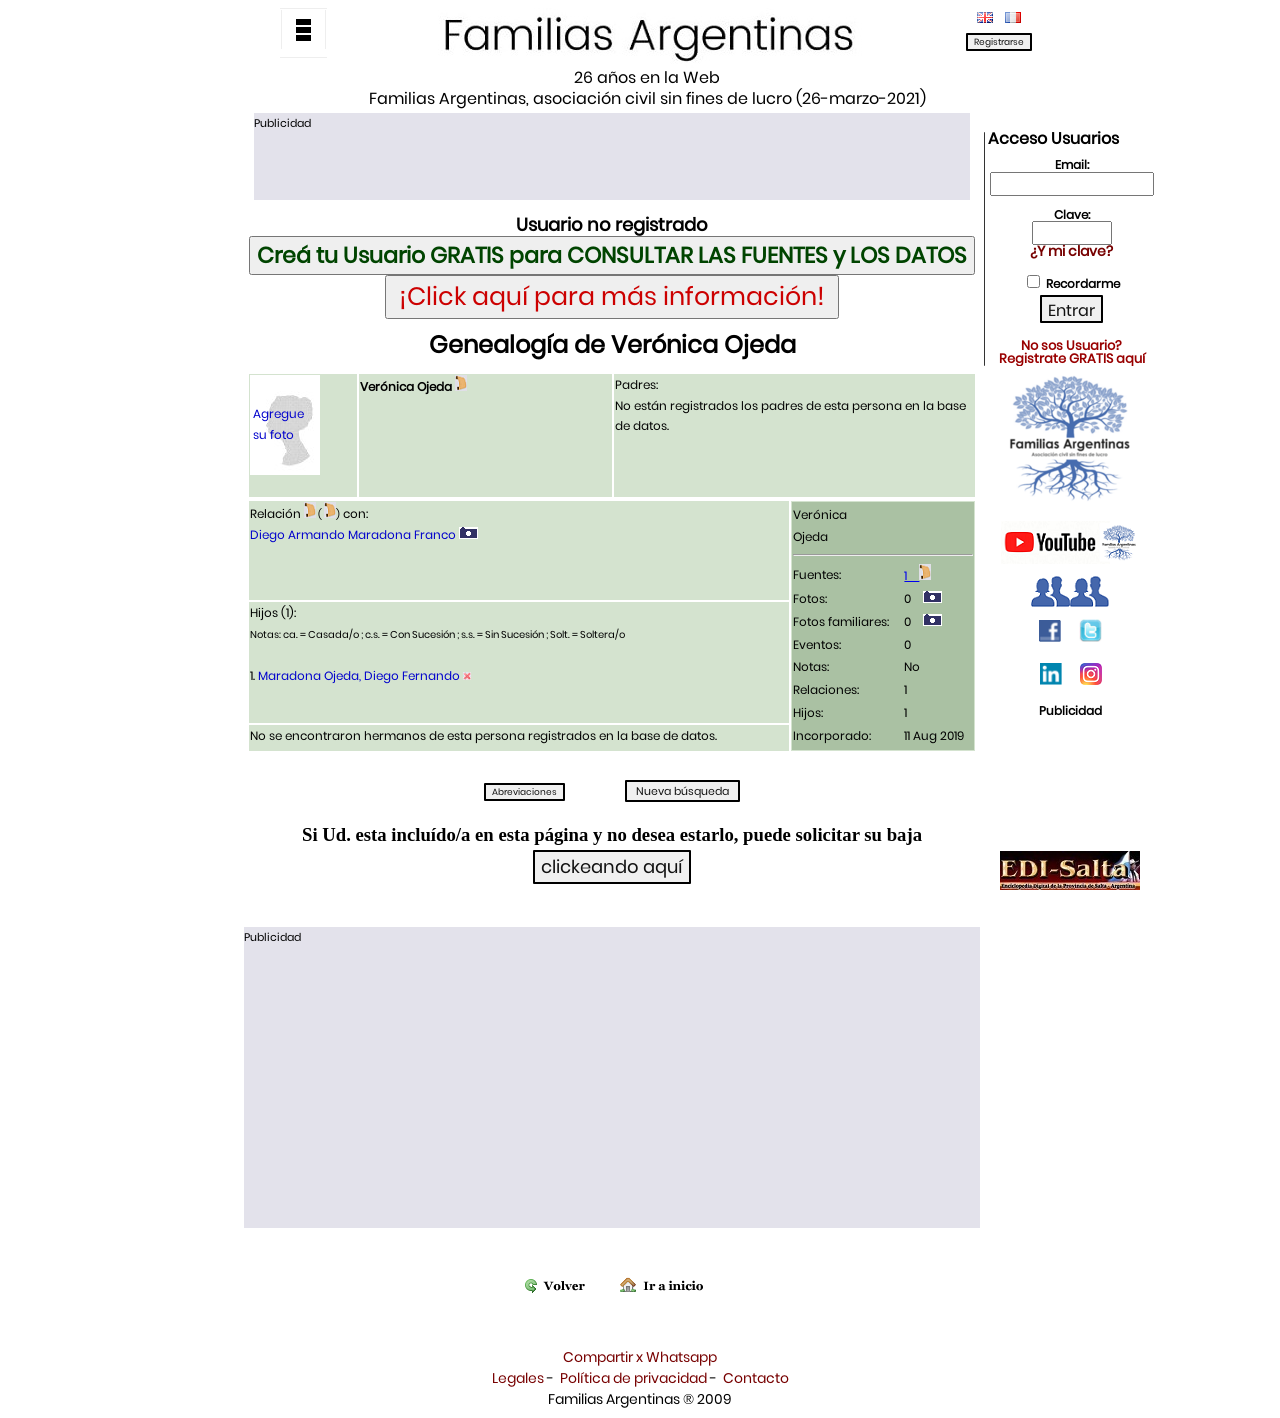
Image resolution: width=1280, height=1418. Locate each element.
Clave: (1072, 214)
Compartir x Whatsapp (640, 1357)
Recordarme (1083, 283)
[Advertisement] (612, 163)
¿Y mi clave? (1071, 251)
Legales (518, 1378)
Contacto (756, 1378)
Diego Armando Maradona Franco (353, 534)
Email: (1072, 164)
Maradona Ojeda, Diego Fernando (359, 675)
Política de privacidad (633, 1378)
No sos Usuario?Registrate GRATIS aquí (1072, 352)
